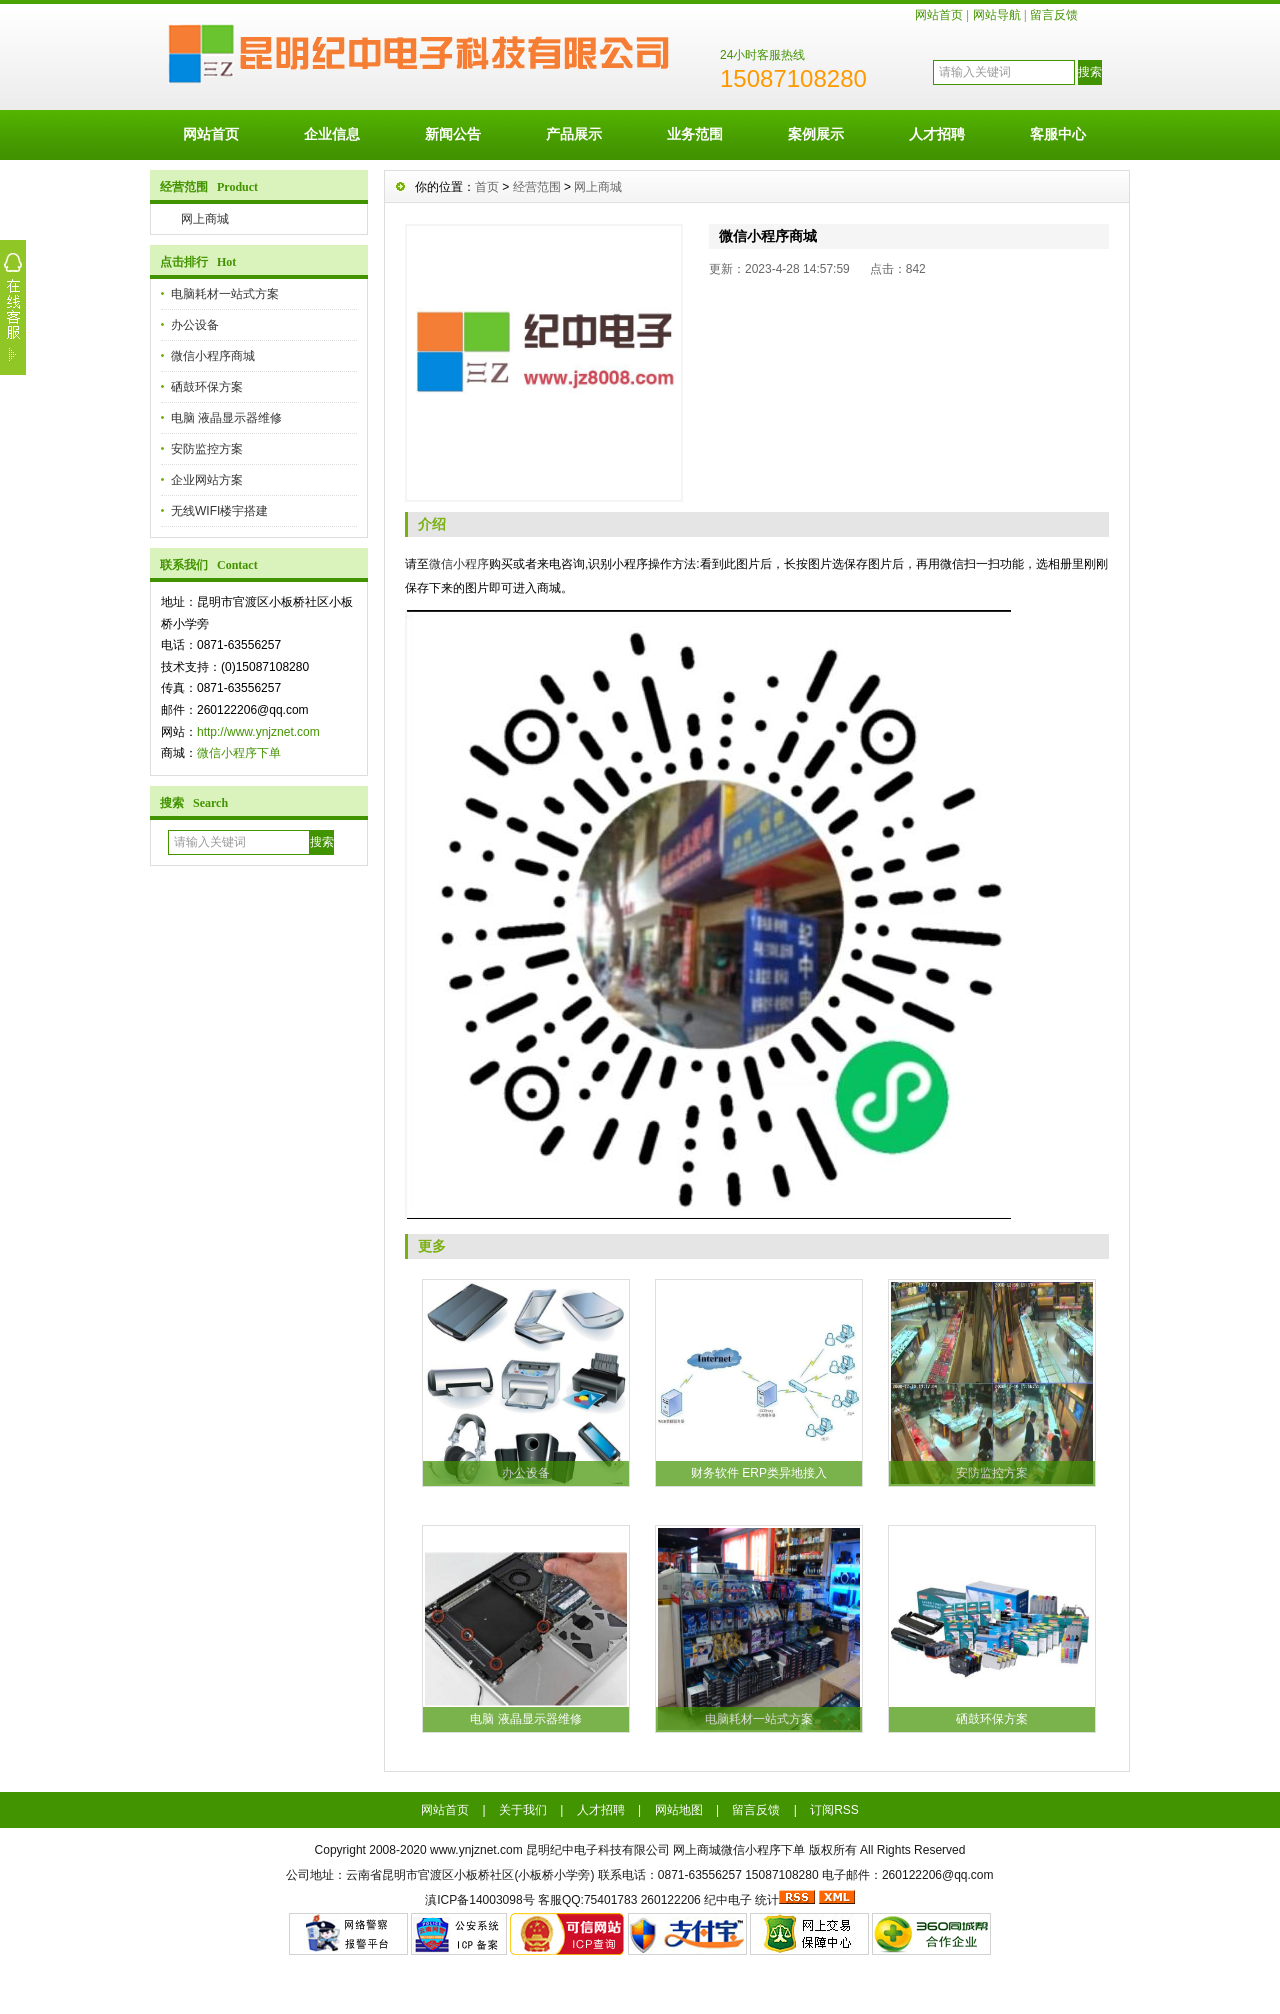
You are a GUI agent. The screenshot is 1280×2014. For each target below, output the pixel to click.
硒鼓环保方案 (207, 387)
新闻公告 (453, 134)
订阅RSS (834, 1810)
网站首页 (939, 15)
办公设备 (195, 325)
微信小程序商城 (213, 356)
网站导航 (997, 15)
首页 (487, 187)
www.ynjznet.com (476, 1850)
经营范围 (537, 187)
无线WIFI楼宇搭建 (219, 511)
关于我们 (523, 1810)
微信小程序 (459, 564)
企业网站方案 (207, 480)
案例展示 (816, 134)
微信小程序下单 (239, 753)
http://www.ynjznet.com (258, 732)
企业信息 (332, 134)
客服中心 (1058, 134)
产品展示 (574, 134)
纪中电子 (728, 1900)
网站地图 (679, 1810)
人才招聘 (937, 134)
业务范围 (695, 134)
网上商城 (205, 219)
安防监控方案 (207, 449)
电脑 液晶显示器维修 (226, 418)
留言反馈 (1054, 15)
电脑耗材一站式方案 (225, 294)
